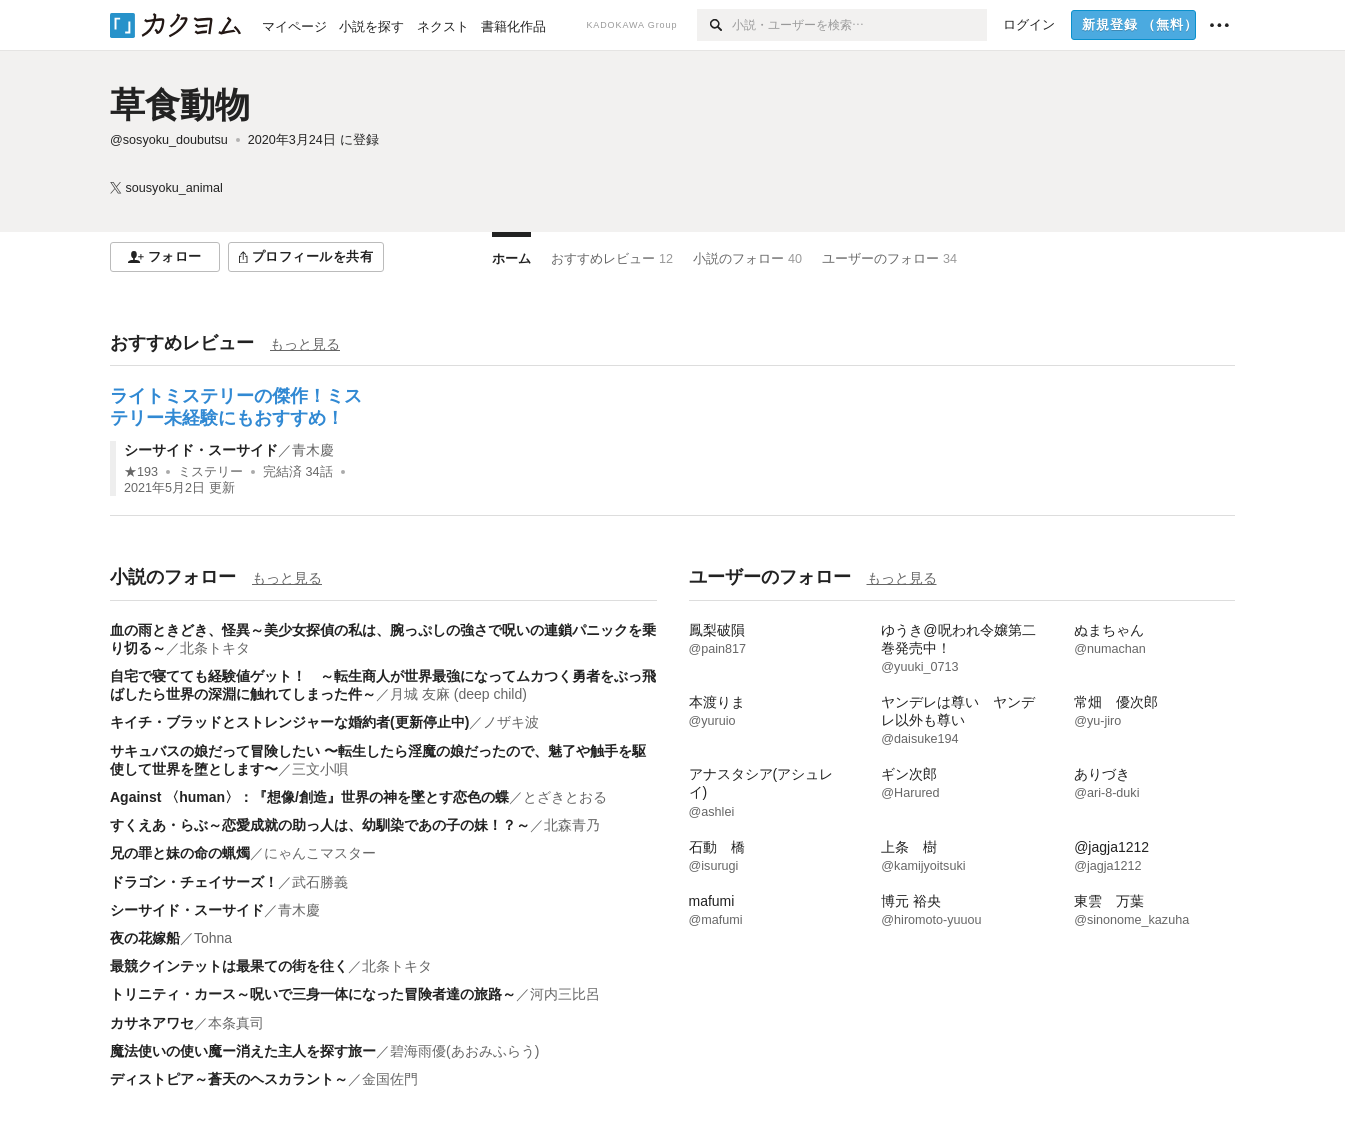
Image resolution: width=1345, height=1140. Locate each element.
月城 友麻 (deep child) (458, 694)
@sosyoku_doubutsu (169, 140)
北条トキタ (215, 648)
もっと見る (305, 344)
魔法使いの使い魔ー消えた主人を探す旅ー (243, 1051)
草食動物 (180, 104)
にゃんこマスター (320, 853)
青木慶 (313, 450)
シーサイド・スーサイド (201, 450)
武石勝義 (320, 882)
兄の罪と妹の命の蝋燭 (180, 853)
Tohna (213, 938)
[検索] (714, 25)
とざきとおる (565, 797)
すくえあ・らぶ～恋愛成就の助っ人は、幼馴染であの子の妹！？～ (320, 825)
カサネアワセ (152, 1023)
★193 (141, 472)
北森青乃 (572, 825)
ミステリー (210, 472)
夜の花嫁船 (145, 938)
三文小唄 (320, 769)
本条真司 (236, 1023)
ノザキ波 (511, 722)
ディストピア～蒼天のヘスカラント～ (229, 1079)
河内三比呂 (565, 994)
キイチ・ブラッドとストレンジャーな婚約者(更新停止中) (289, 722)
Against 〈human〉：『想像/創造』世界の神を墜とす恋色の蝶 (309, 797)
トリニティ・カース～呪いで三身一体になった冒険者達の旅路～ (313, 994)
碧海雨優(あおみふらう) (464, 1051)
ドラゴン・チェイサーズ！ (194, 882)
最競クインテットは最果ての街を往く (229, 966)
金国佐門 (390, 1079)
